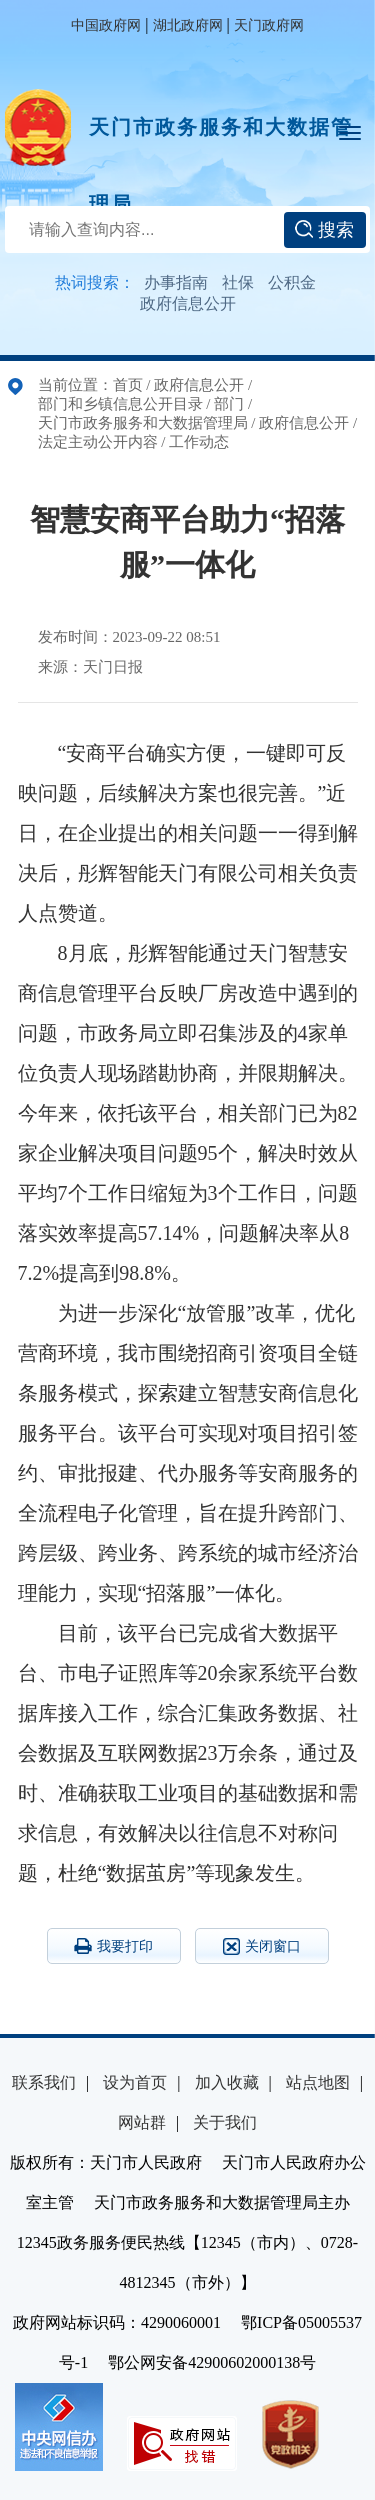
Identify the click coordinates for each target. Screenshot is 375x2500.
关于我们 (225, 2122)
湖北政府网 (188, 25)
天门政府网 (269, 25)
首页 (128, 385)
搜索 (324, 230)
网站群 (142, 2122)
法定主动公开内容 (98, 442)
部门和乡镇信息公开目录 (120, 404)
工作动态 (199, 442)
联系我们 (44, 2082)
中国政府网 (106, 25)
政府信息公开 (188, 303)
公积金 (292, 282)
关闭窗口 (262, 1946)
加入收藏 (227, 2082)
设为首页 (135, 2082)
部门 (229, 404)
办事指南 (176, 282)
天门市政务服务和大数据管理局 (221, 141)
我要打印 (113, 1946)
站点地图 (318, 2082)
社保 (238, 282)
